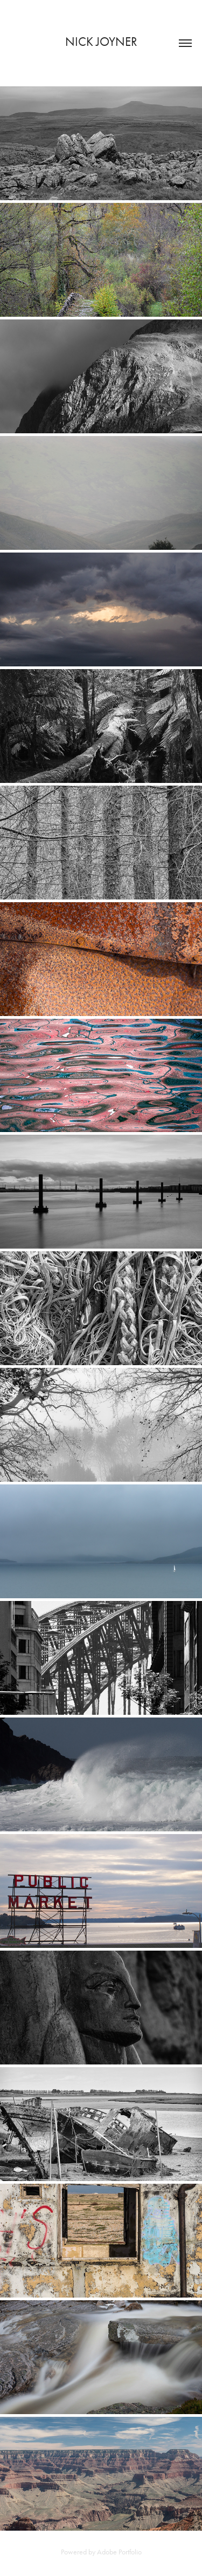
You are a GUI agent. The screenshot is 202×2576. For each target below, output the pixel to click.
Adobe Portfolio (119, 2552)
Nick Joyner (101, 42)
